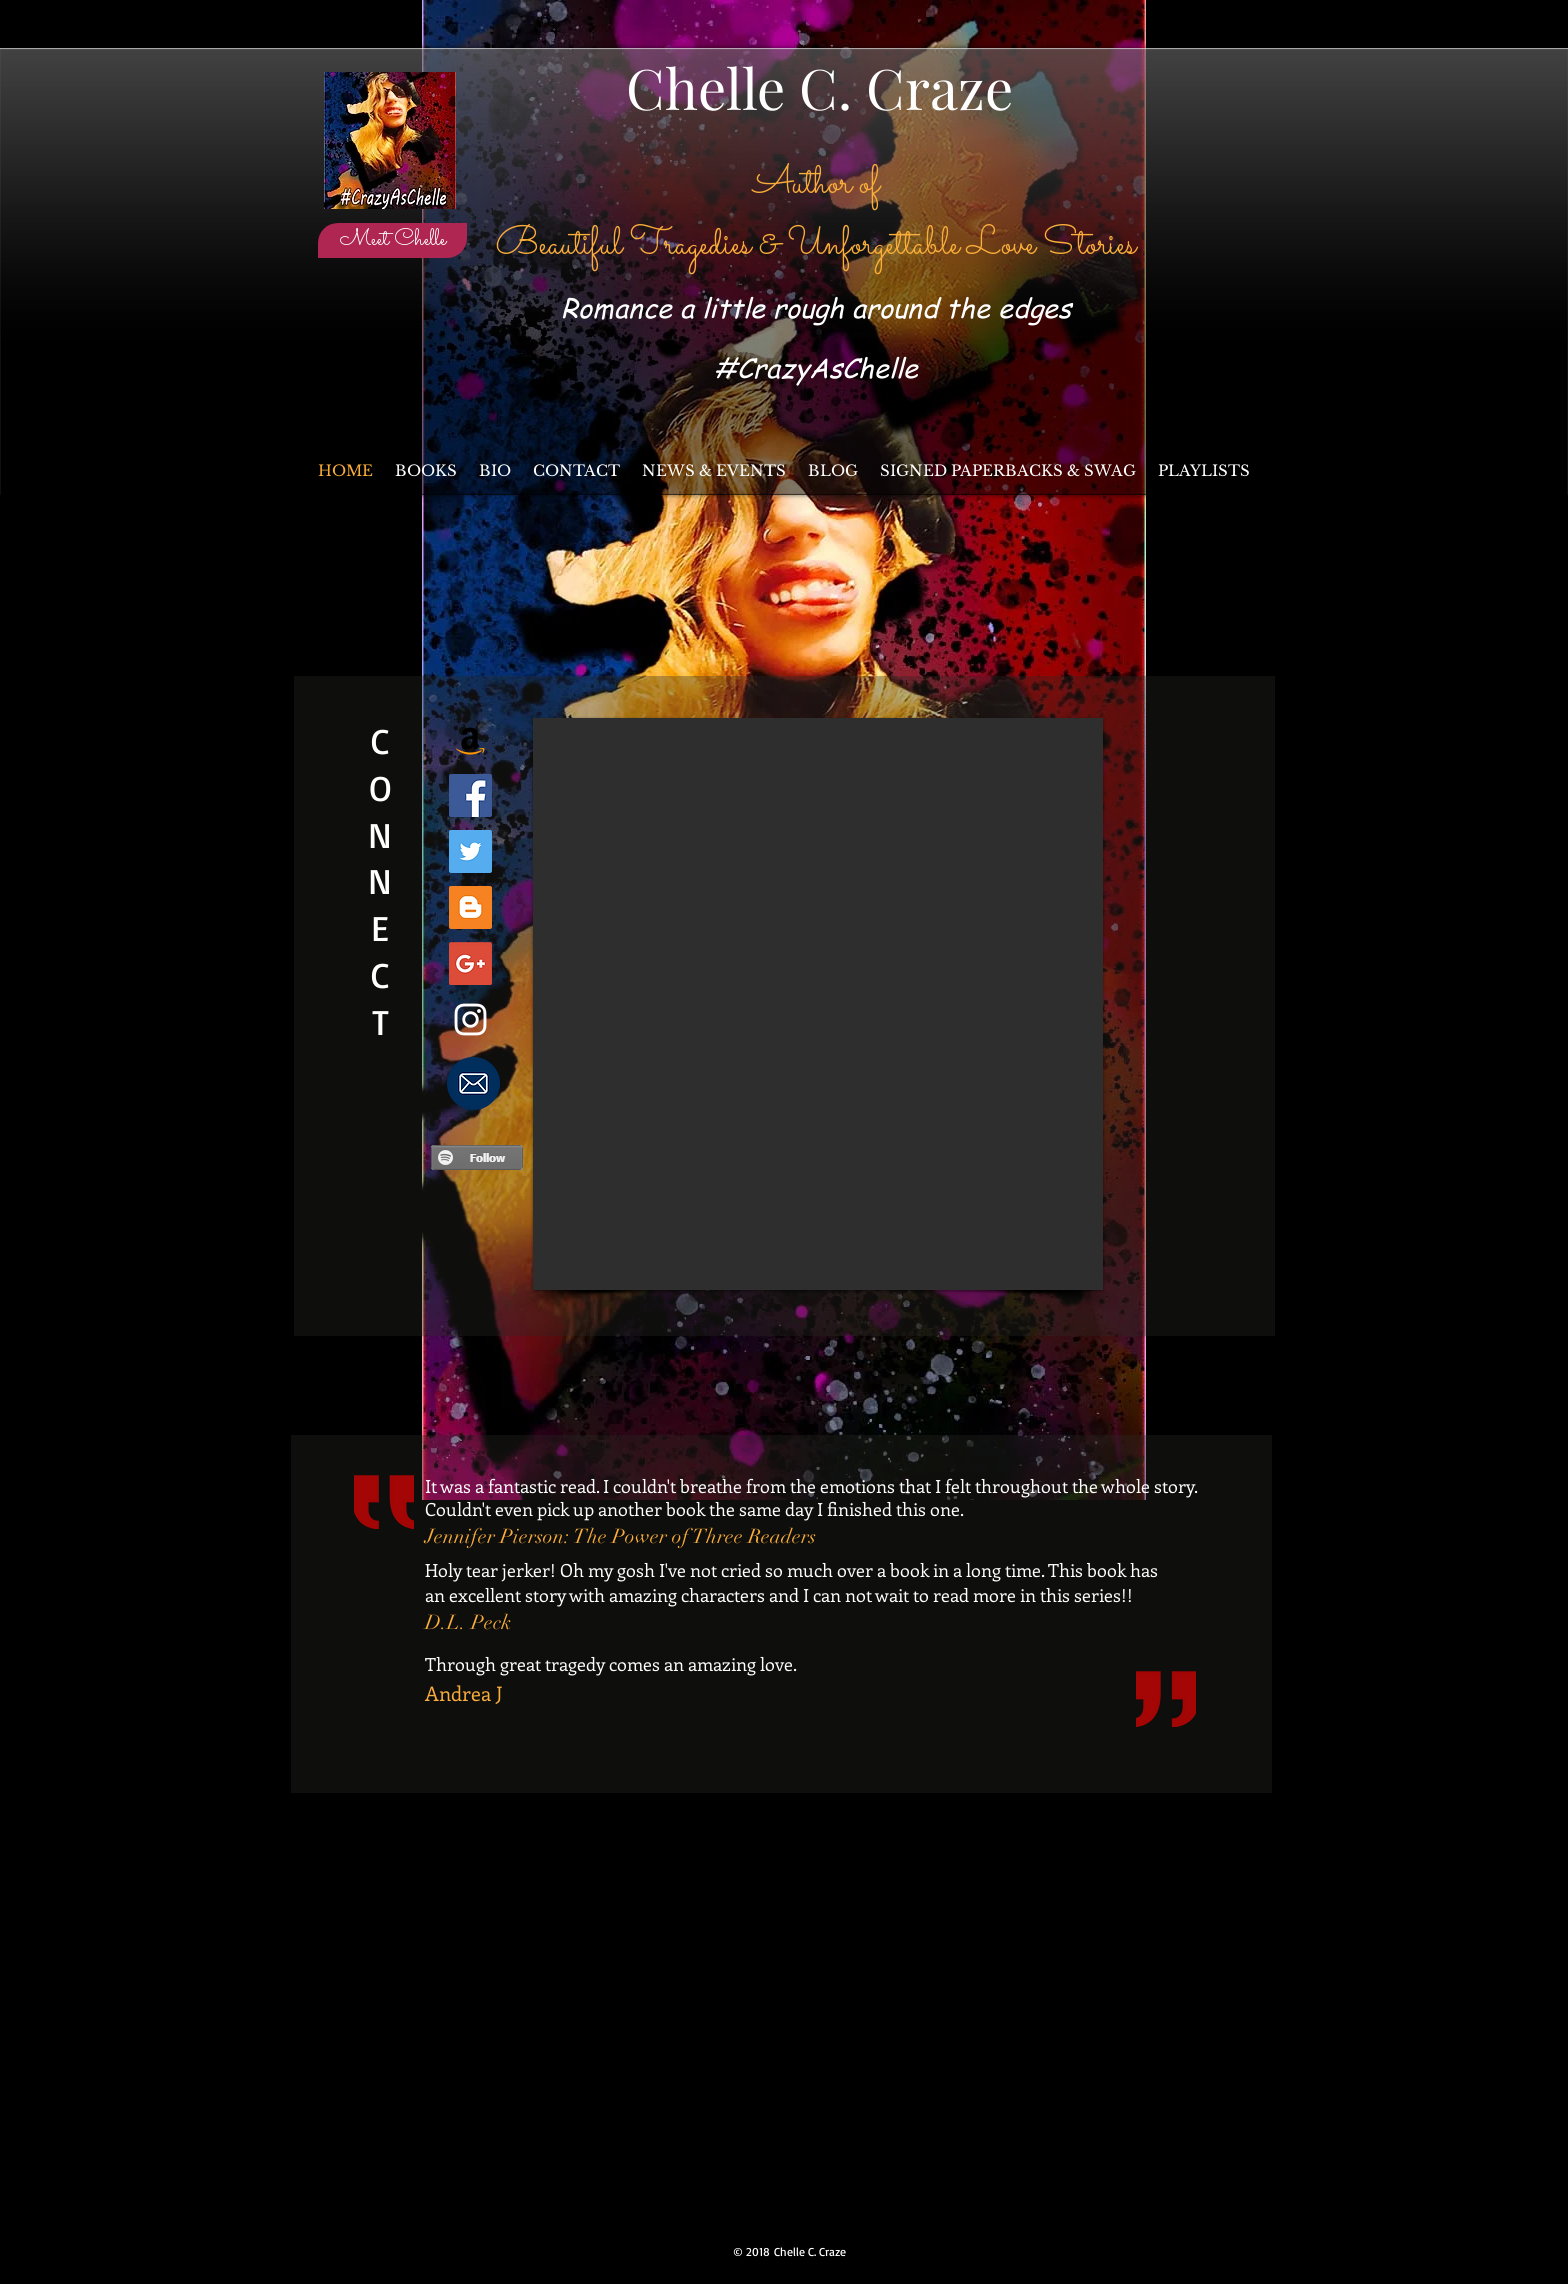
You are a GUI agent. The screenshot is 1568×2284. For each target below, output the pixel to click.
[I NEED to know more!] (473, 1083)
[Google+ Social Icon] (470, 963)
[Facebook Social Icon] (470, 795)
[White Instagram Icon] (470, 1019)
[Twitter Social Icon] (470, 851)
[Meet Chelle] (392, 240)
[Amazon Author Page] (470, 739)
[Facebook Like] (1199, 213)
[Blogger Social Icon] (470, 907)
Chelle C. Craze (819, 86)
